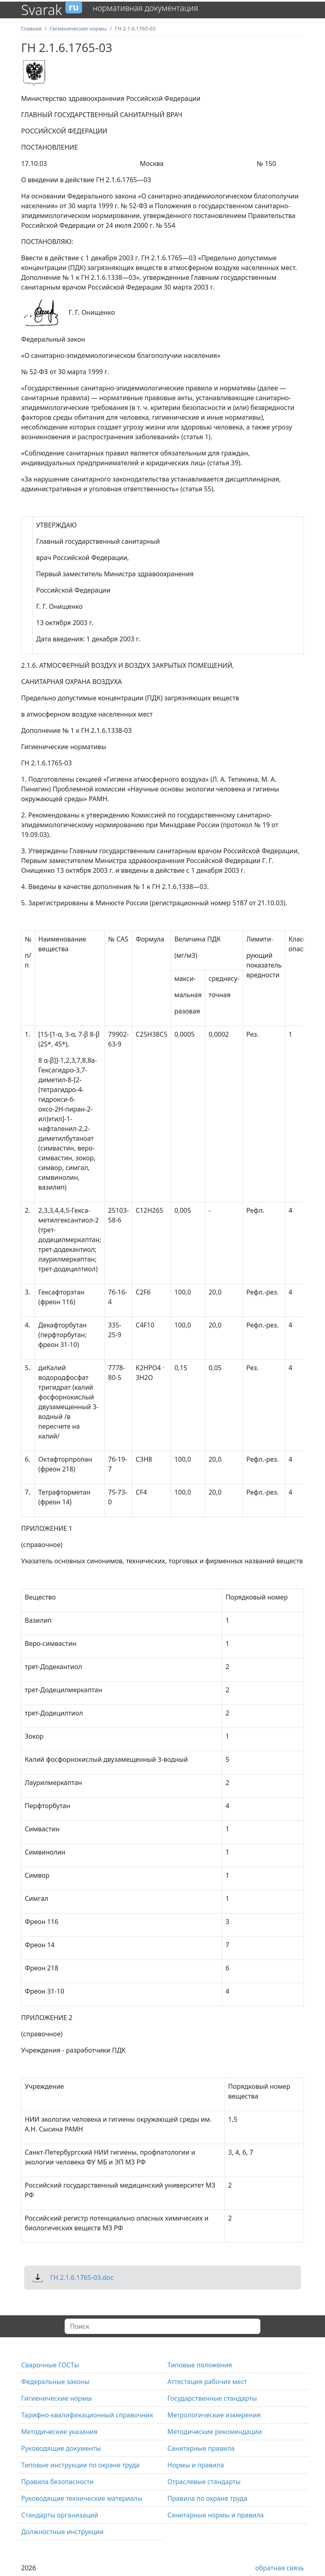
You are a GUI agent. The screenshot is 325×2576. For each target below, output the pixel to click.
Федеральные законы (55, 2381)
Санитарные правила (200, 2448)
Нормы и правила (195, 2464)
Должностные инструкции (62, 2531)
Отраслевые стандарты (203, 2481)
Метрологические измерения (214, 2414)
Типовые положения (199, 2364)
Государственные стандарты (212, 2398)
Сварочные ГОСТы (50, 2364)
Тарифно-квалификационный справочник (87, 2414)
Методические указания (59, 2431)
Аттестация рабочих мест (207, 2381)
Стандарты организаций (59, 2515)
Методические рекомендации (214, 2431)
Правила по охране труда (207, 2498)
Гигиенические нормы (56, 2398)
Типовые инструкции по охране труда (80, 2464)
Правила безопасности (57, 2481)
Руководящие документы (61, 2448)
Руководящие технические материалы (82, 2498)
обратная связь (279, 2567)
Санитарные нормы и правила (215, 2515)
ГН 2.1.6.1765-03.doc (81, 2277)
